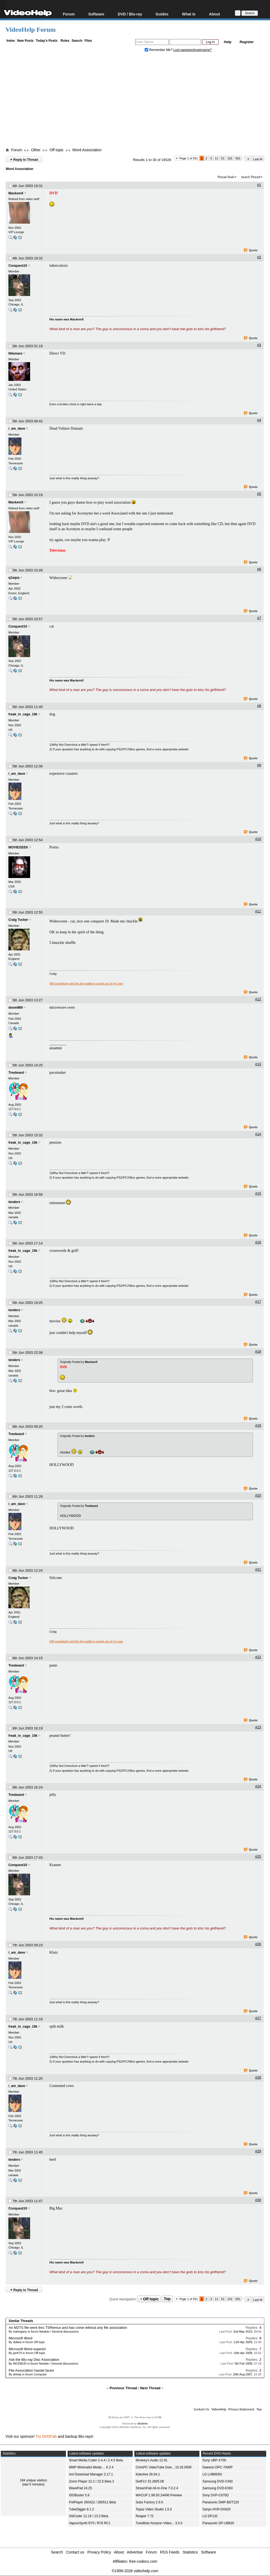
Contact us (75, 2552)
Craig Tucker (18, 920)
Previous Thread (123, 2388)
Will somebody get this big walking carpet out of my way (86, 983)
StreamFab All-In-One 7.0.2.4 (157, 2488)
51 (222, 158)
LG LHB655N (212, 2474)
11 (216, 158)
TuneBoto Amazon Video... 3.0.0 (159, 2523)
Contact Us (201, 2409)
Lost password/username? (192, 50)
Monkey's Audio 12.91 (151, 2460)
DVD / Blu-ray (130, 14)
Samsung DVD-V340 (217, 2481)
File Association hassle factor (31, 2370)
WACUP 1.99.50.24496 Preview (159, 2495)
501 (238, 158)
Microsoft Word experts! (27, 2349)
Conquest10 (17, 266)
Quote (251, 250)
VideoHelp (218, 2409)
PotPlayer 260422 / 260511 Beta (92, 2502)
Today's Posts (46, 41)
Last (258, 159)
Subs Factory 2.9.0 (149, 2502)
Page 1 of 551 (188, 158)
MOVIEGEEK (18, 847)
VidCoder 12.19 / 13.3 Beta (88, 2516)
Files (88, 41)
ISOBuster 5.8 (79, 2495)
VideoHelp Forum (30, 29)
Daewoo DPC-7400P (217, 2467)
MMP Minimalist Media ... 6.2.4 (91, 2467)
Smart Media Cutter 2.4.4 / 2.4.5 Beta (96, 2460)
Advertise (135, 2552)
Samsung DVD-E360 (217, 2488)
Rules (65, 41)
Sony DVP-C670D (215, 2495)
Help (227, 42)
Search (77, 41)
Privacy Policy (99, 2552)
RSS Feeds (170, 2552)
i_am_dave (16, 428)
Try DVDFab (46, 2436)
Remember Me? (159, 50)
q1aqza (14, 578)
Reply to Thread (24, 159)
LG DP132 (210, 2516)
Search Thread (250, 177)
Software (96, 14)
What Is (189, 14)
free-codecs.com (143, 2561)
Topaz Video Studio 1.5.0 (154, 2509)
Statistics (190, 2552)
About (214, 14)
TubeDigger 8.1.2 (81, 2509)
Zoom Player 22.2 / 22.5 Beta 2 (91, 2481)
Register (247, 42)
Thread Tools (225, 177)
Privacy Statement (241, 2409)
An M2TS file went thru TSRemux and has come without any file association (68, 2328)
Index (11, 41)
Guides (161, 14)
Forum (69, 14)
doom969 (15, 1007)
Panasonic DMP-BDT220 (220, 2502)
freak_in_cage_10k (22, 714)
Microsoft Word (20, 2338)
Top (167, 2299)
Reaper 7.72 (145, 2516)
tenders (14, 1202)
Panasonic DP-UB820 (218, 2523)
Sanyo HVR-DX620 (216, 2509)
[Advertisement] (137, 101)
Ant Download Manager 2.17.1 (91, 2474)
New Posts (25, 41)
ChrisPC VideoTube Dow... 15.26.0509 (163, 2467)
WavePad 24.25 (80, 2488)
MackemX (15, 193)
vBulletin (142, 2423)
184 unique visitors (33, 2480)
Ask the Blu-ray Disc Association (34, 2360)
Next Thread (150, 2388)
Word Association (86, 150)
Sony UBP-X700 (214, 2460)
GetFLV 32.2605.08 (150, 2481)
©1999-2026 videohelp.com (135, 2571)
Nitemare (15, 353)
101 (229, 158)
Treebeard (16, 1073)
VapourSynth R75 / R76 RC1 (89, 2523)
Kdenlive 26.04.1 (148, 2474)
